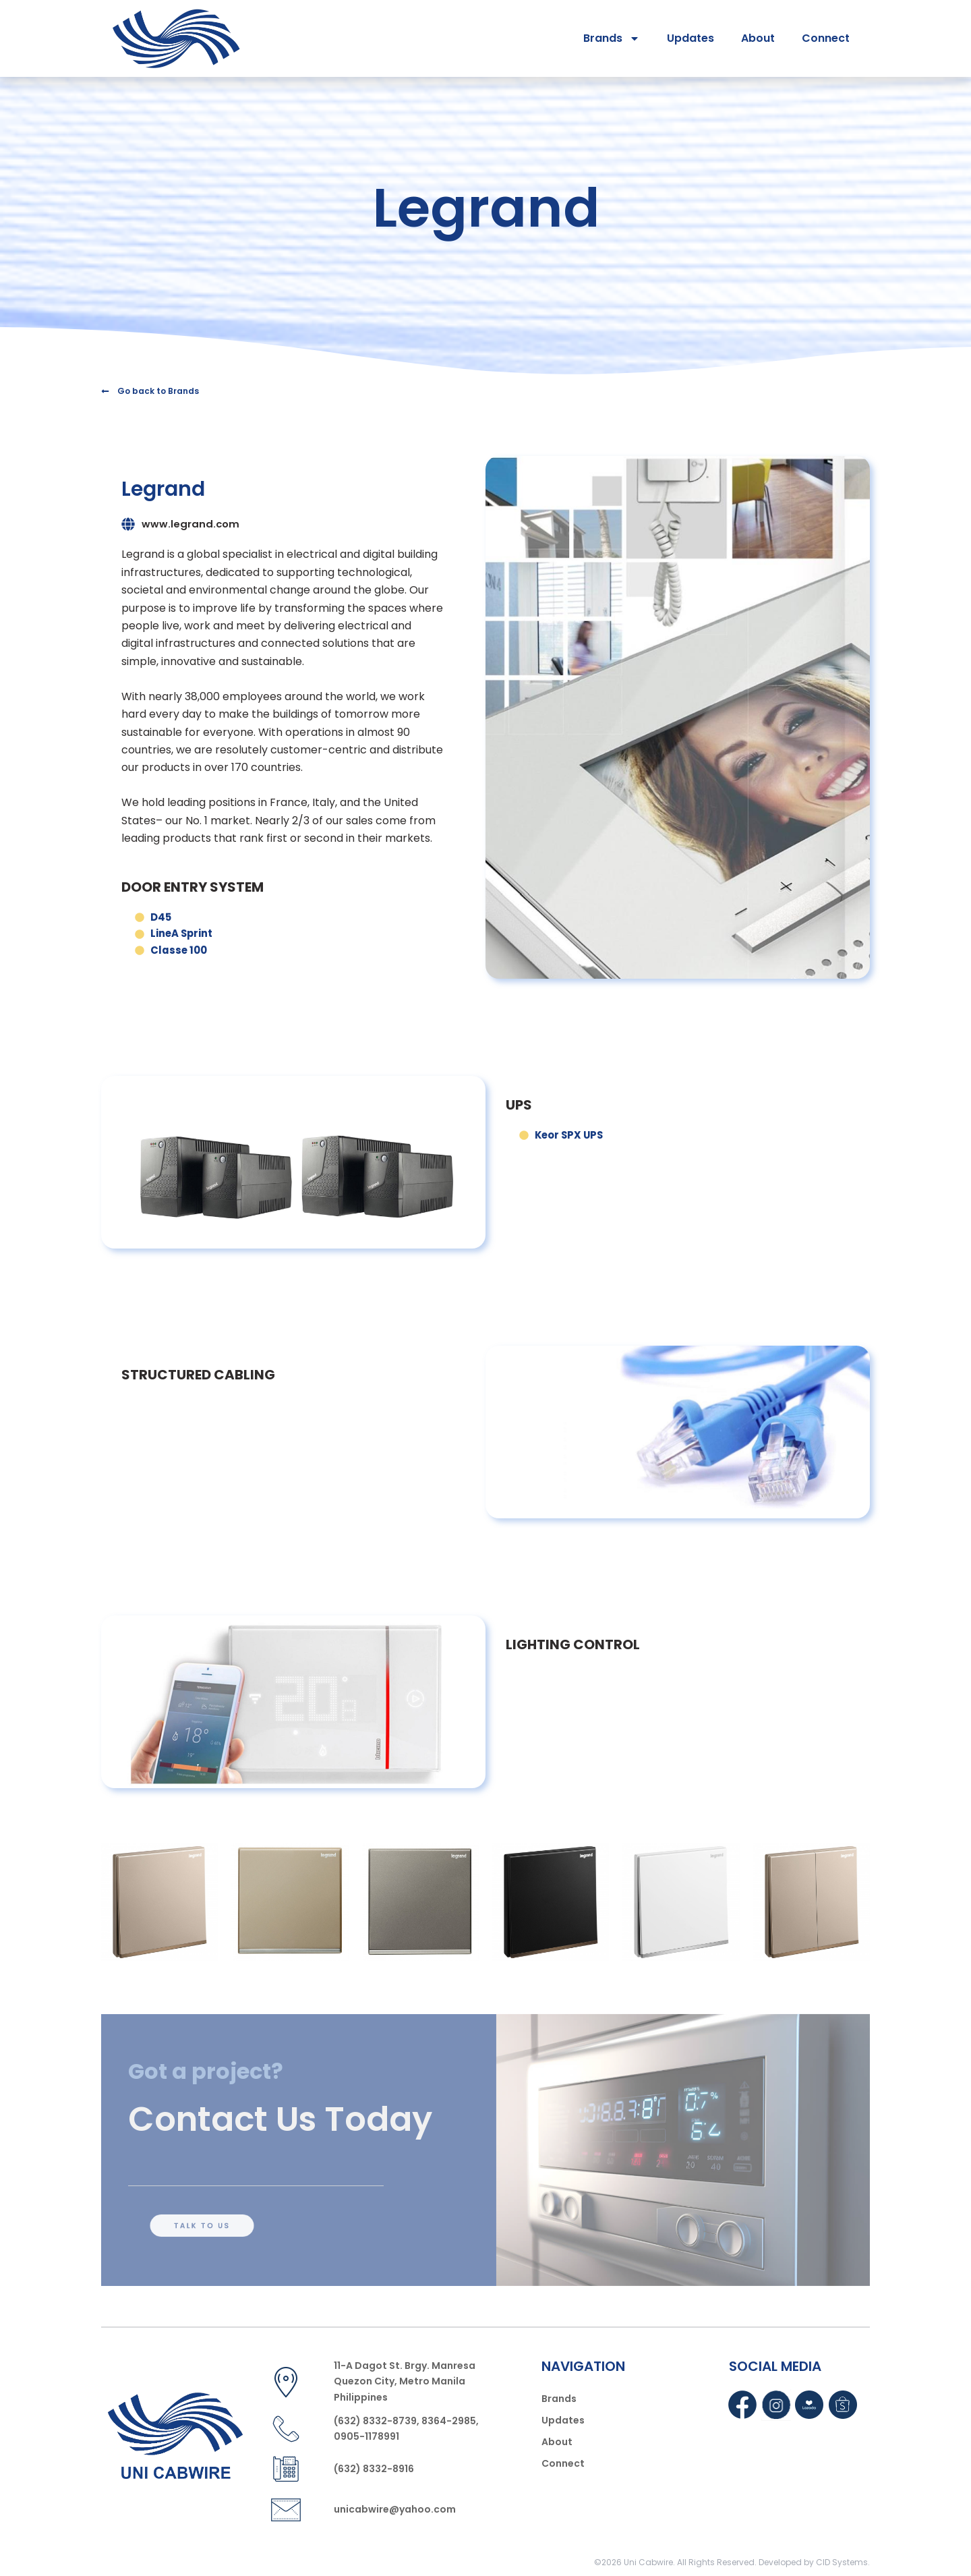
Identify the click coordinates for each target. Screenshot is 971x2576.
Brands (611, 38)
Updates (690, 38)
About (758, 38)
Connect (826, 38)
